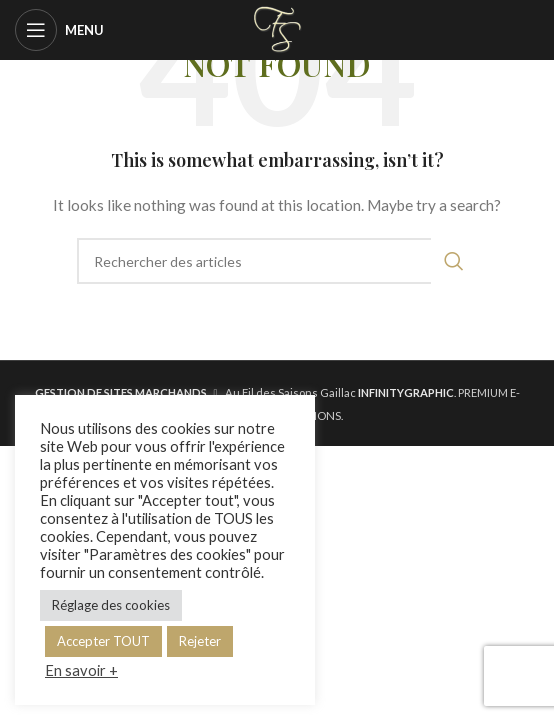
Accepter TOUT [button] (103, 641)
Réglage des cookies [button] (111, 605)
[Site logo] (277, 28)
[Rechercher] (277, 261)
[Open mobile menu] (59, 30)
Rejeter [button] (200, 641)
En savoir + (81, 670)
